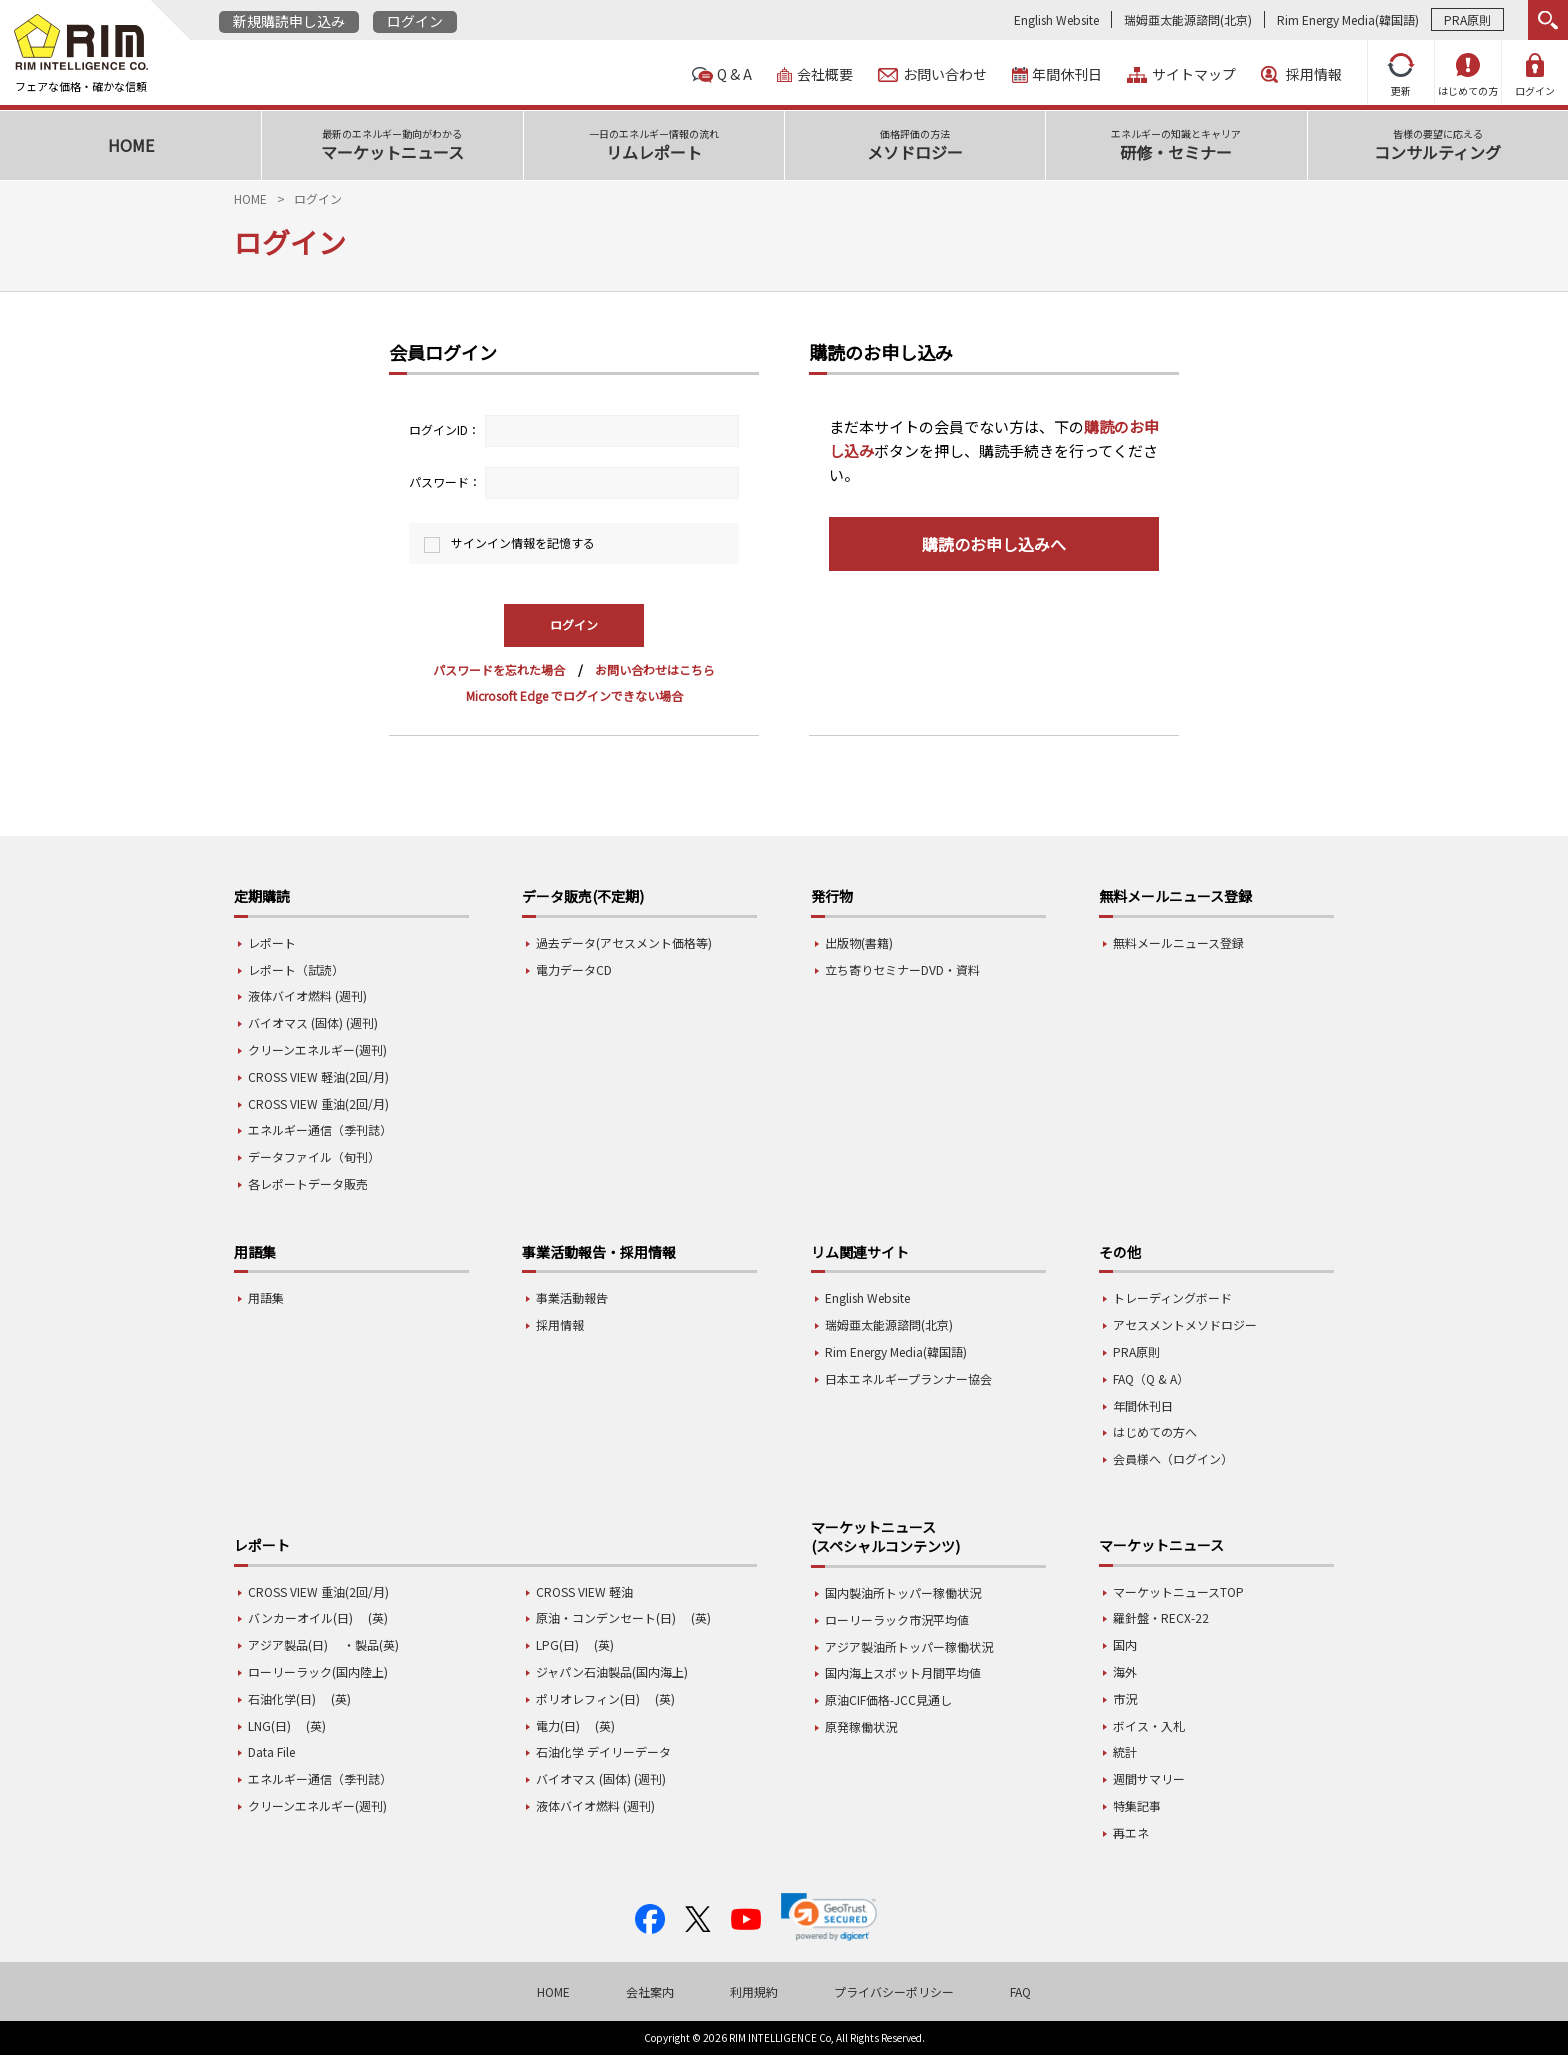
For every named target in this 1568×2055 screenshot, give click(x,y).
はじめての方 (1468, 75)
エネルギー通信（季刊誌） (320, 1129)
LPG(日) (557, 1644)
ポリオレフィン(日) (588, 1698)
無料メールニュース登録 (1178, 942)
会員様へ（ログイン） (1173, 1458)
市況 (1125, 1698)
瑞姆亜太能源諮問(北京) (1188, 19)
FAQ (1020, 1991)
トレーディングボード (1172, 1297)
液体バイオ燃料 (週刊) (307, 995)
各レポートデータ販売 (308, 1183)
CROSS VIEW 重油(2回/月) (318, 1103)
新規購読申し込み (289, 21)
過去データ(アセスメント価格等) (624, 942)
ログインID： (444, 429)
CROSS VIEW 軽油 (584, 1591)
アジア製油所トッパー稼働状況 (909, 1646)
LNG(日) (269, 1725)
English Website (1056, 19)
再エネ (1131, 1832)
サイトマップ (1194, 74)
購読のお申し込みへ (994, 544)
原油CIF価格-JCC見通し (888, 1699)
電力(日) (558, 1725)
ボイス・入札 (1149, 1725)
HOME (250, 198)
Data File (271, 1751)
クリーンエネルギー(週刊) (317, 1049)
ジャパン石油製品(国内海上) (612, 1671)
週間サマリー (1149, 1778)
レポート (272, 942)
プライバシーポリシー (894, 1991)
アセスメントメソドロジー (1185, 1324)
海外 (1125, 1671)
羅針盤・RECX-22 (1161, 1617)
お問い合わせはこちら (655, 669)
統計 (1125, 1751)
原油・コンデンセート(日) (606, 1617)
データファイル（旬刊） (314, 1156)
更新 (1401, 75)
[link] (829, 1917)
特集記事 (1137, 1805)
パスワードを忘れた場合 (499, 669)
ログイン (415, 21)
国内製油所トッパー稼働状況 (903, 1592)
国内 (1125, 1644)
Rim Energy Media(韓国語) (1348, 19)
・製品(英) (371, 1644)
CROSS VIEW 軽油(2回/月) (318, 1076)
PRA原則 (1467, 19)
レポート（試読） (296, 969)
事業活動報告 (572, 1297)
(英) (378, 1617)
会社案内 (650, 1991)
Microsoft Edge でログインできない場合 (574, 695)
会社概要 (825, 74)
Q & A (734, 74)
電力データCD (574, 969)
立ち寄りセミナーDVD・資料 (902, 969)
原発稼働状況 (861, 1726)
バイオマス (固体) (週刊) (313, 1022)
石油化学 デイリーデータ (603, 1751)
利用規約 (754, 1991)
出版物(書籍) (859, 942)
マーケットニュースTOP (1178, 1591)
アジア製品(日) (288, 1644)
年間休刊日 (1067, 74)
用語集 (266, 1297)
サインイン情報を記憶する (523, 542)
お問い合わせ (945, 74)
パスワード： (445, 481)
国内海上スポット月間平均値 (903, 1672)
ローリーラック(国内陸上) (318, 1671)
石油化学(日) (282, 1698)
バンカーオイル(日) (300, 1617)
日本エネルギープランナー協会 (908, 1378)
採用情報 (1314, 74)
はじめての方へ (1155, 1431)
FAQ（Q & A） (1151, 1378)
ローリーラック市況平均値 (897, 1619)
